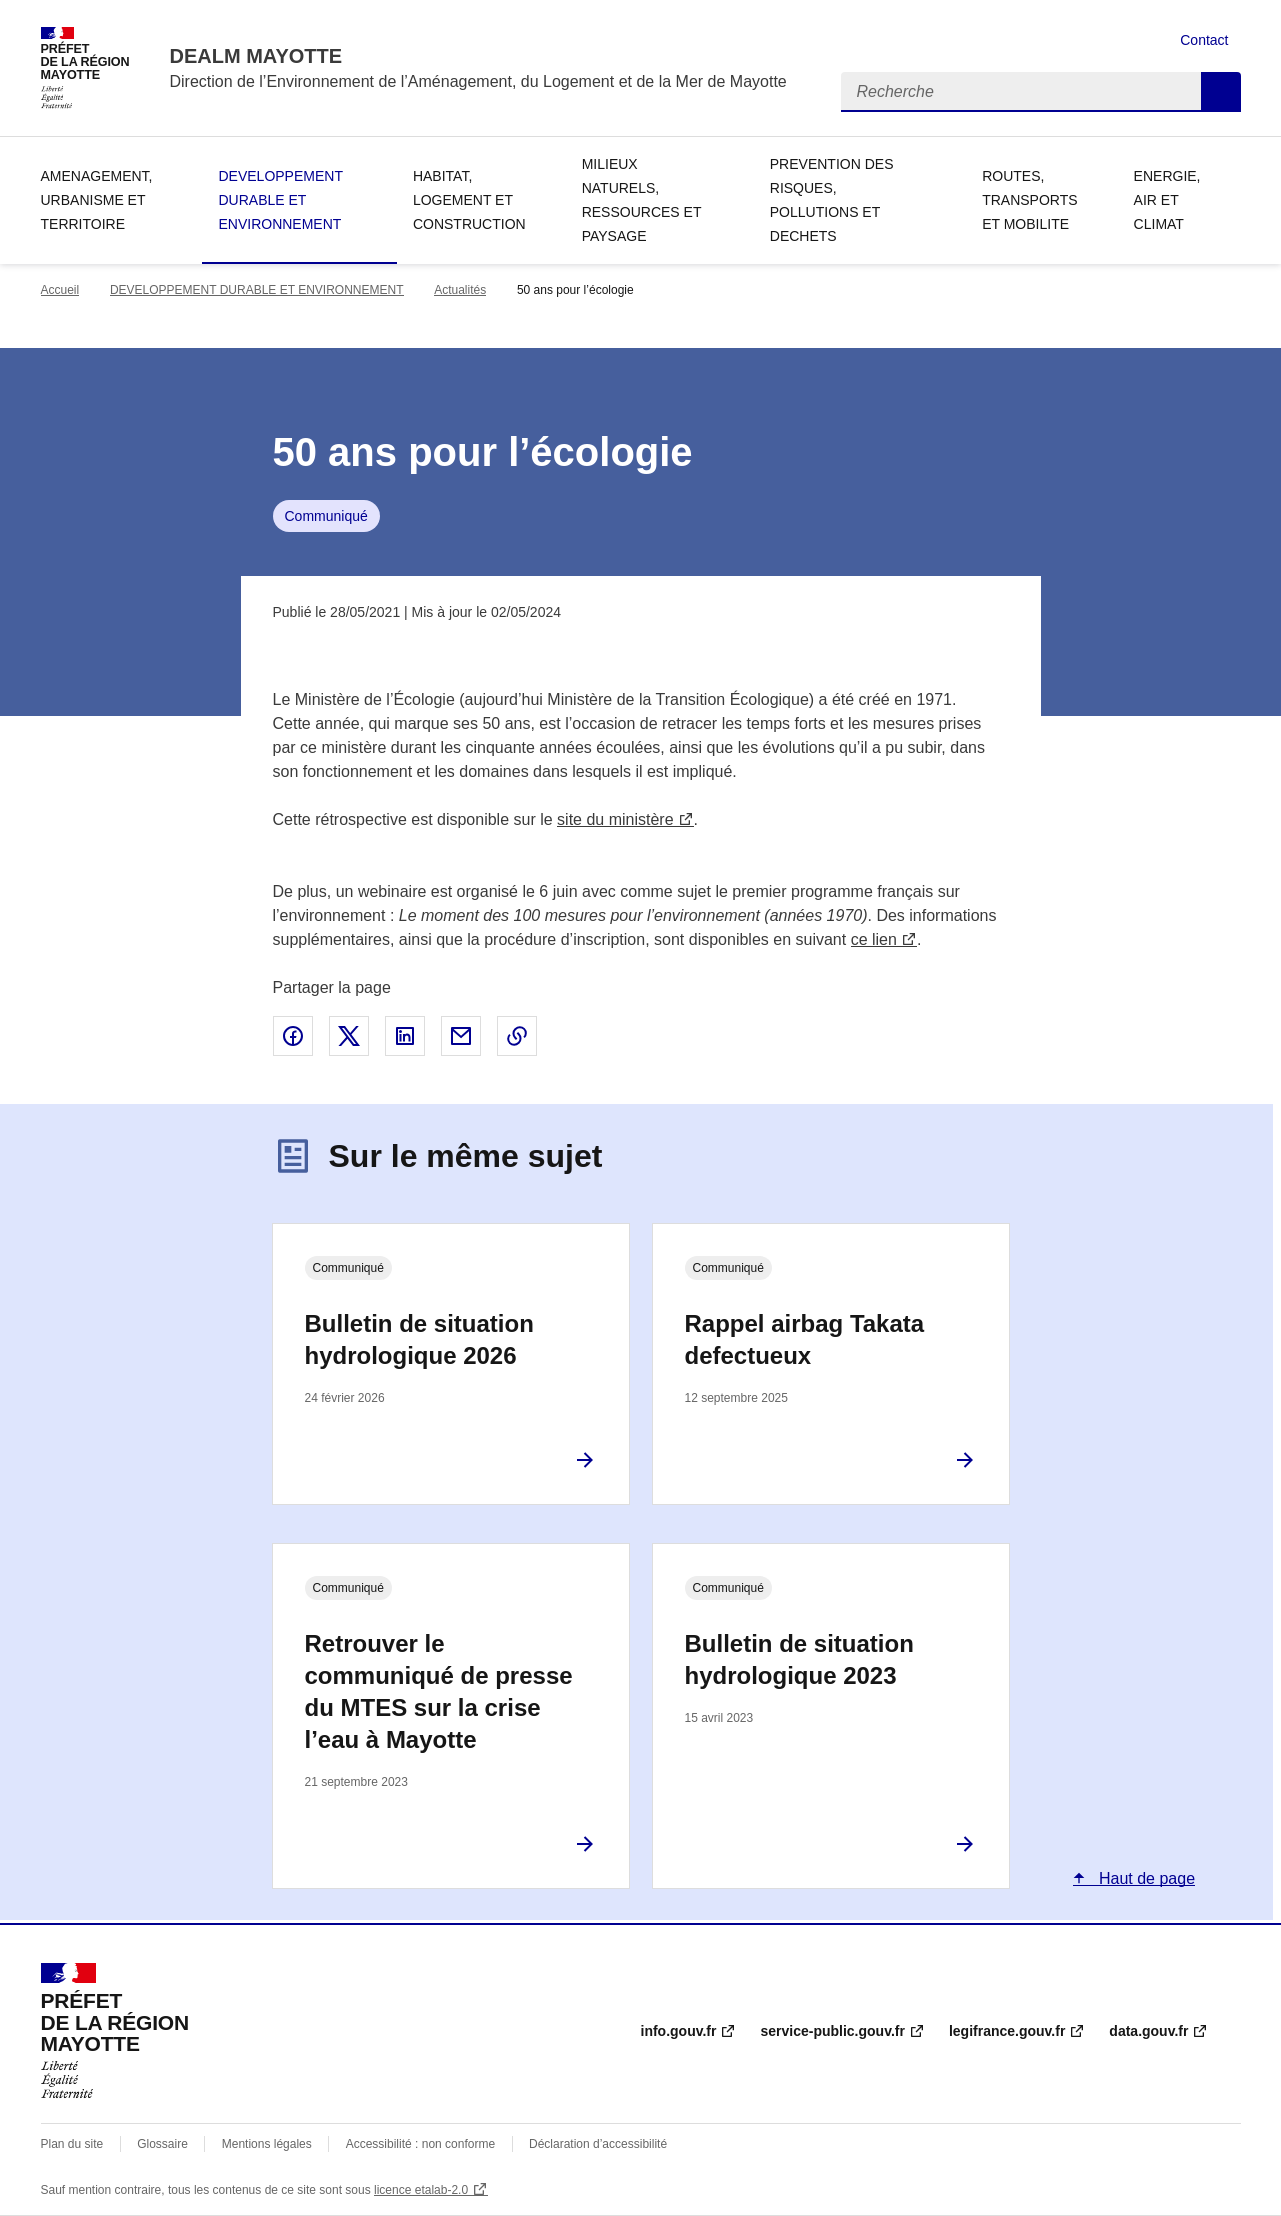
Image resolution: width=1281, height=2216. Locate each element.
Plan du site (72, 2144)
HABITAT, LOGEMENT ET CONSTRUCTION (469, 200)
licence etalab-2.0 (421, 2190)
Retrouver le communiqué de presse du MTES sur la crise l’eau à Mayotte (439, 1691)
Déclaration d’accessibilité (598, 2144)
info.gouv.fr (679, 2031)
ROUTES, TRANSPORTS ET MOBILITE (1029, 200)
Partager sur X (349, 1036)
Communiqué (326, 516)
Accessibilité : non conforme (420, 2144)
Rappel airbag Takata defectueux (805, 1339)
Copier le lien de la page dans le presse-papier (517, 1036)
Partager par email (461, 1036)
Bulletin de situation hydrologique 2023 (799, 1659)
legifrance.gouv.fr (1007, 2031)
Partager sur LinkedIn (405, 1036)
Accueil (60, 290)
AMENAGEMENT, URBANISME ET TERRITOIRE (97, 200)
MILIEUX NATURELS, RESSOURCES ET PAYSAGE (642, 200)
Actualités (460, 290)
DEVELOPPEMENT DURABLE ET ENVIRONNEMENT (280, 200)
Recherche (1221, 92)
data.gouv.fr (1148, 2031)
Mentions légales (267, 2144)
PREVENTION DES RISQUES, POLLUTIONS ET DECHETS (832, 200)
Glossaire (162, 2144)
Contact (1204, 40)
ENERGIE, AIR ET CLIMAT (1167, 200)
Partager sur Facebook (293, 1036)
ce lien (874, 939)
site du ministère (615, 819)
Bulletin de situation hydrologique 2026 (419, 1339)
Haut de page (1145, 1878)
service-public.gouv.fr (832, 2031)
